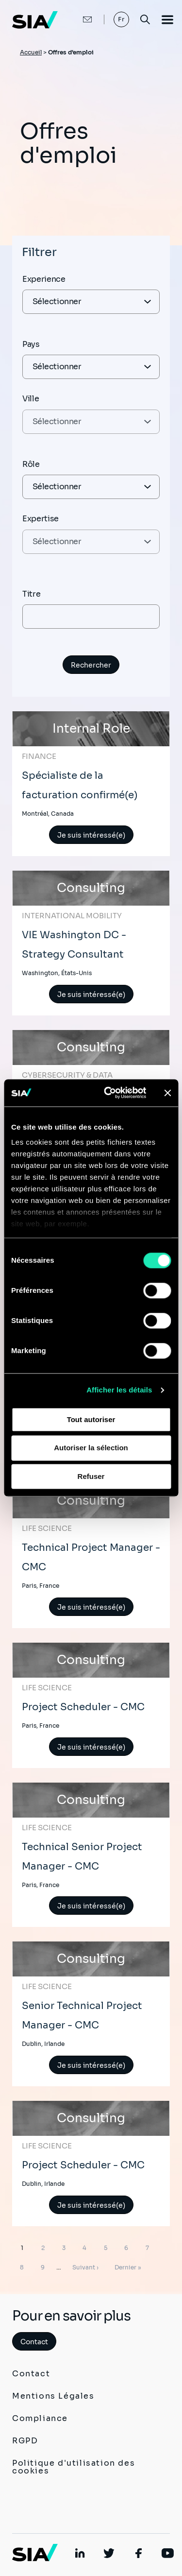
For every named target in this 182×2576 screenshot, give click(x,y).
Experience (44, 279)
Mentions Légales (53, 2396)
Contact (34, 2341)
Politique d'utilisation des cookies (73, 2467)
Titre (31, 594)
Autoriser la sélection (91, 1448)
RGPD (25, 2441)
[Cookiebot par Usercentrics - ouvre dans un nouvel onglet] (108, 1092)
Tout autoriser (91, 1419)
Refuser (91, 1476)
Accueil (31, 52)
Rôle (31, 464)
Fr (121, 19)
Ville (30, 399)
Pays (31, 344)
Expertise (40, 519)
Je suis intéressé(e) (91, 835)
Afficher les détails (119, 1390)
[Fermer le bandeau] (167, 1092)
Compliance (40, 2418)
